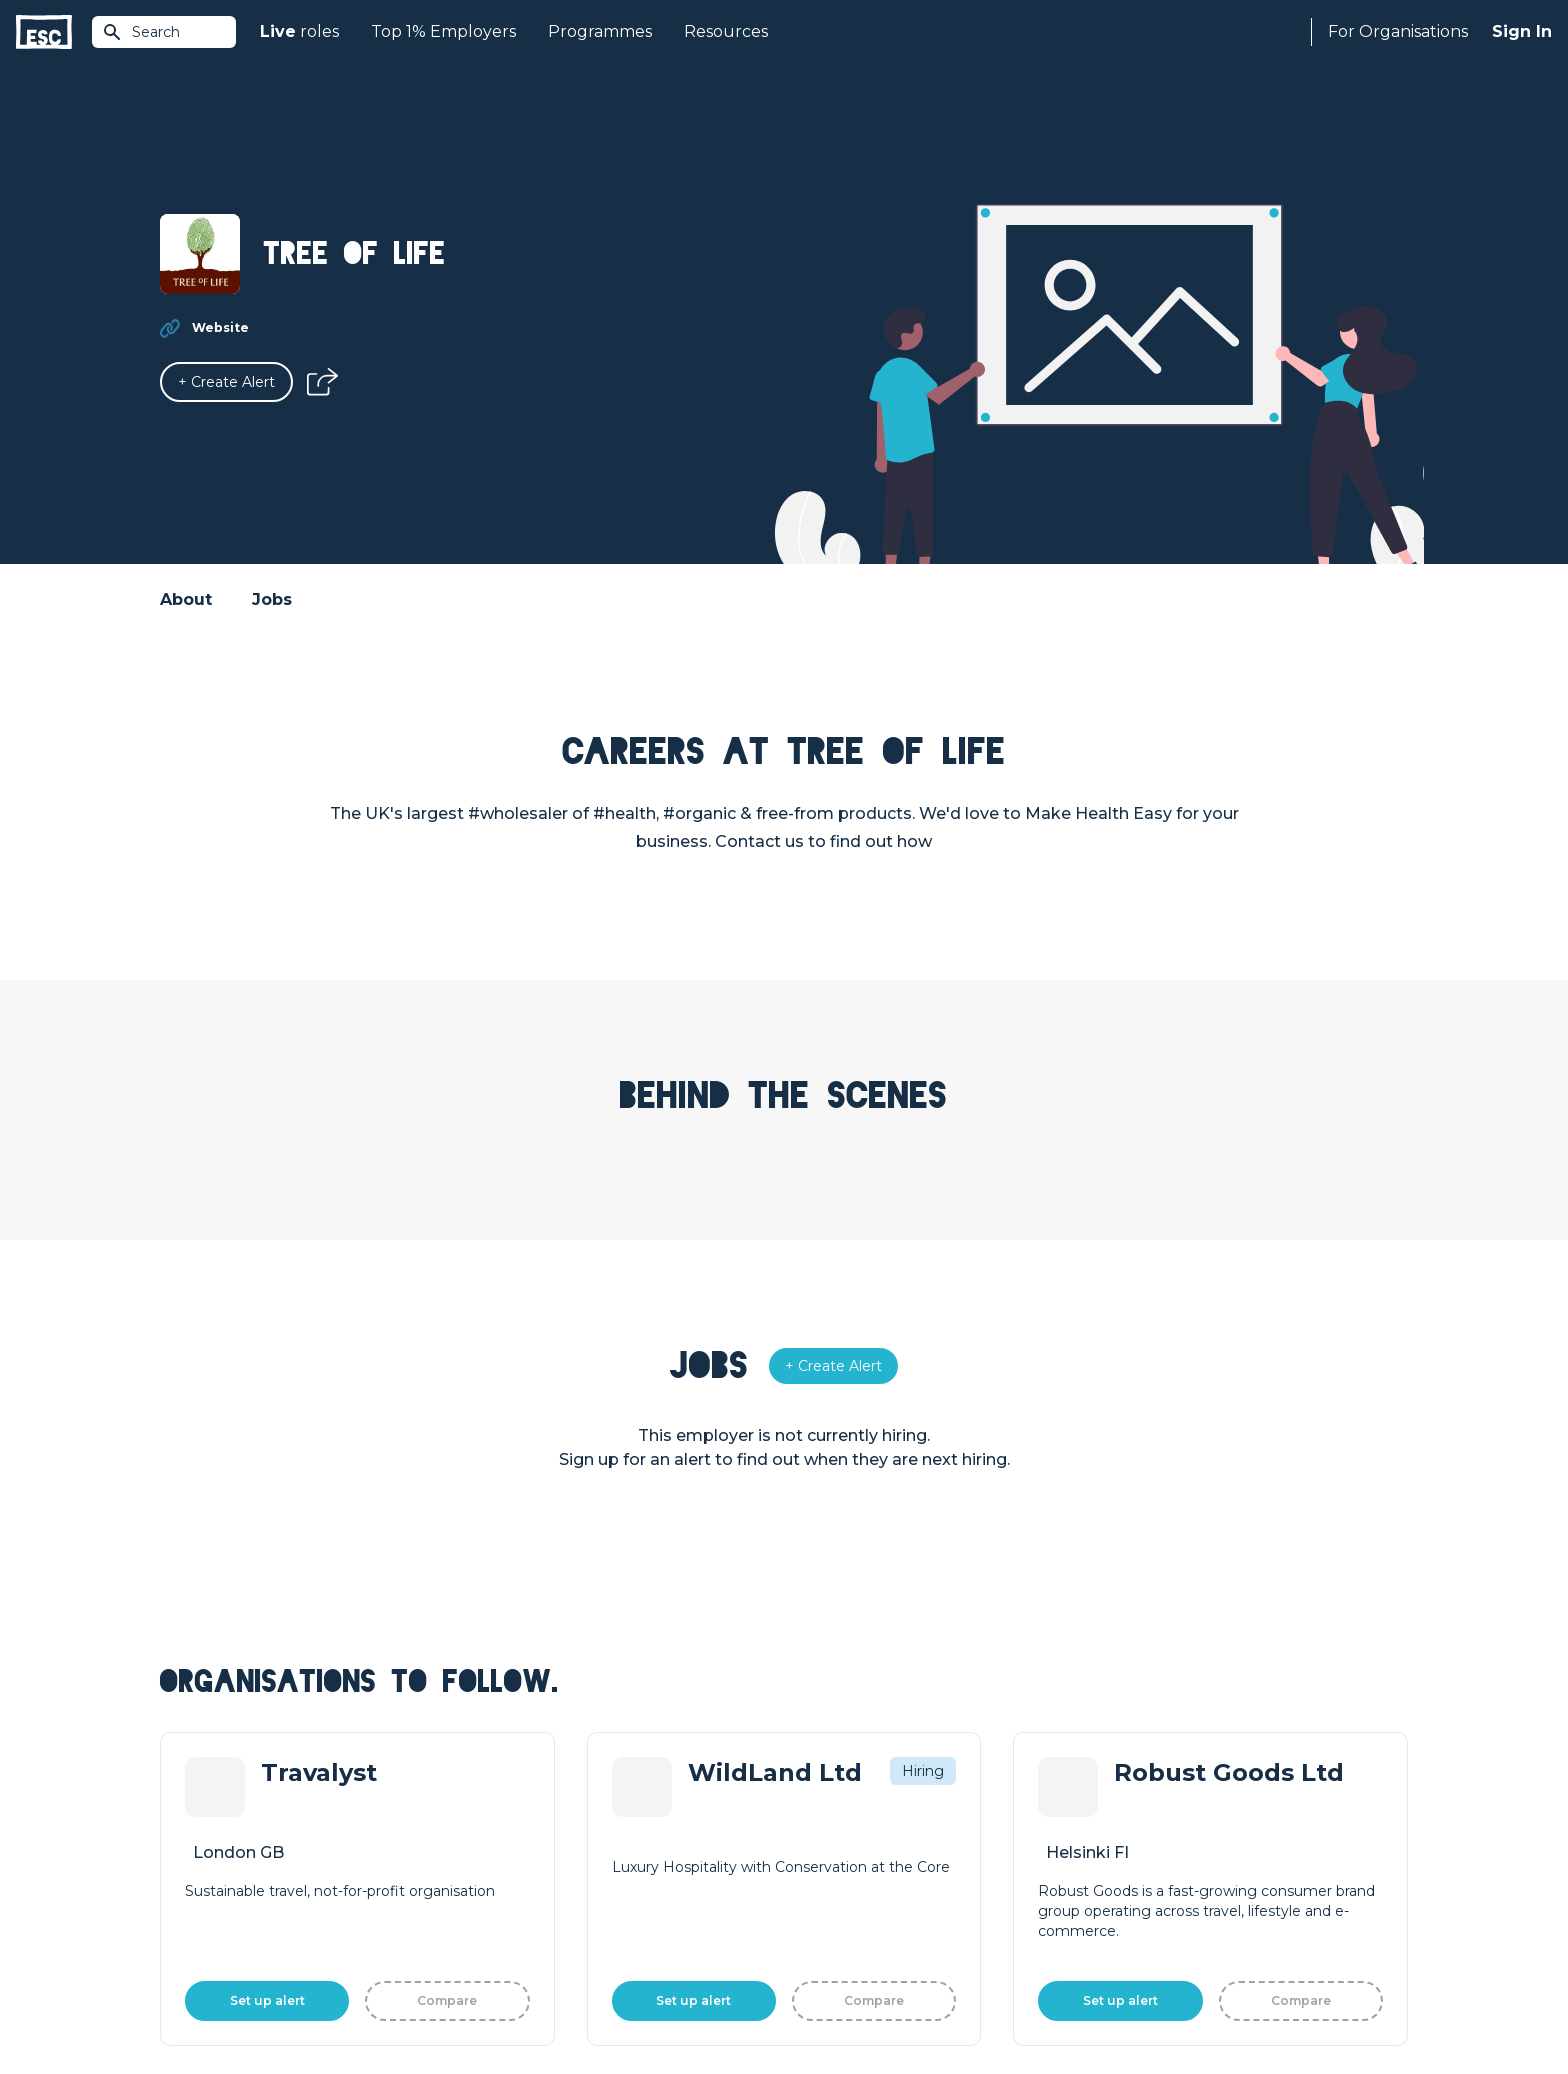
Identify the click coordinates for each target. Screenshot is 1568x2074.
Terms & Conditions (215, 2005)
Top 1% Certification (852, 1876)
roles (299, 32)
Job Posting (826, 1842)
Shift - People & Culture (866, 1910)
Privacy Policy (328, 2005)
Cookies (407, 2005)
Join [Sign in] (486, 1808)
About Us (1128, 1808)
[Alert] (226, 382)
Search (141, 32)
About (186, 599)
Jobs (272, 599)
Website (220, 327)
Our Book (1129, 1876)
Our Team (1130, 1842)
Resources (726, 31)
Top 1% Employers (443, 31)
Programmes (600, 31)
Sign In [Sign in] (1522, 31)
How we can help (844, 1808)
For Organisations (1398, 31)
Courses (500, 1876)
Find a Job (507, 1842)
